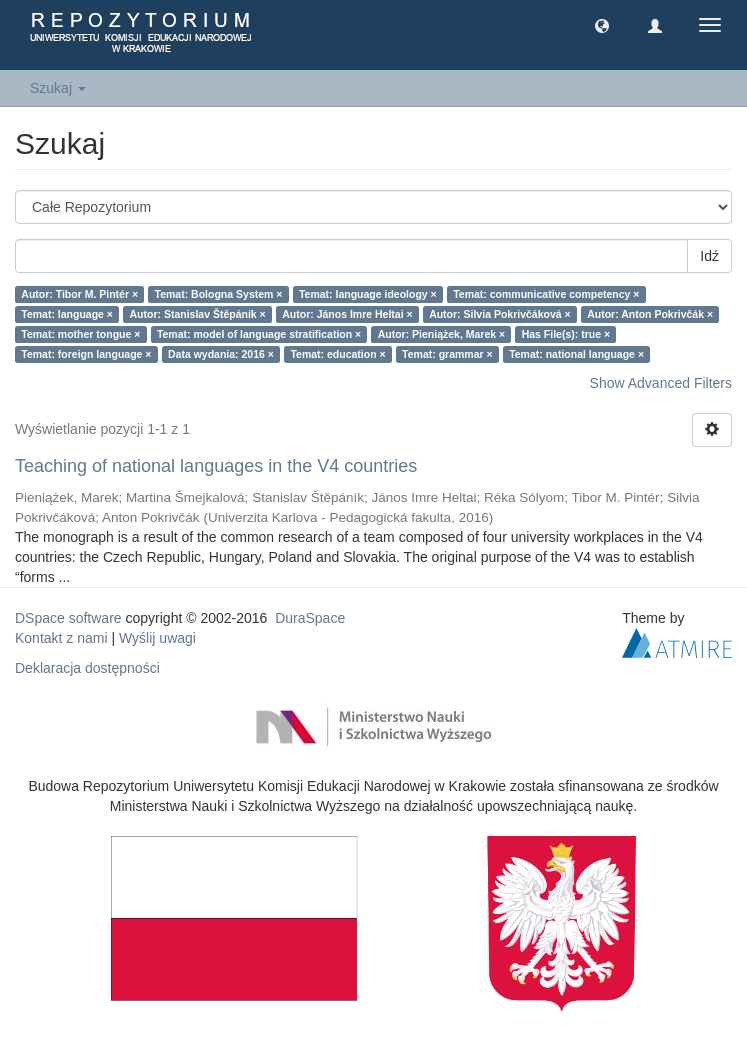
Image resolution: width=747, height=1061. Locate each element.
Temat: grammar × (447, 354)
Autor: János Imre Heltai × (347, 314)
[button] (602, 25)
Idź (709, 256)
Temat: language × (67, 314)
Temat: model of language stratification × (259, 334)
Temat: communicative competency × (546, 294)
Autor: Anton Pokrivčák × (650, 314)
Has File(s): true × (566, 334)
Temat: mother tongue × (80, 334)
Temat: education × (337, 354)
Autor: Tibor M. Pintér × (79, 294)
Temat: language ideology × (368, 294)
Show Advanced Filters (661, 383)
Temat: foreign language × (86, 354)
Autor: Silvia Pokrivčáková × (500, 314)
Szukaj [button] (58, 88)
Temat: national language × (576, 354)
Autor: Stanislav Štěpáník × (197, 314)
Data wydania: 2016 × (221, 354)
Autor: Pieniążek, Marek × (442, 334)
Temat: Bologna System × (219, 294)
